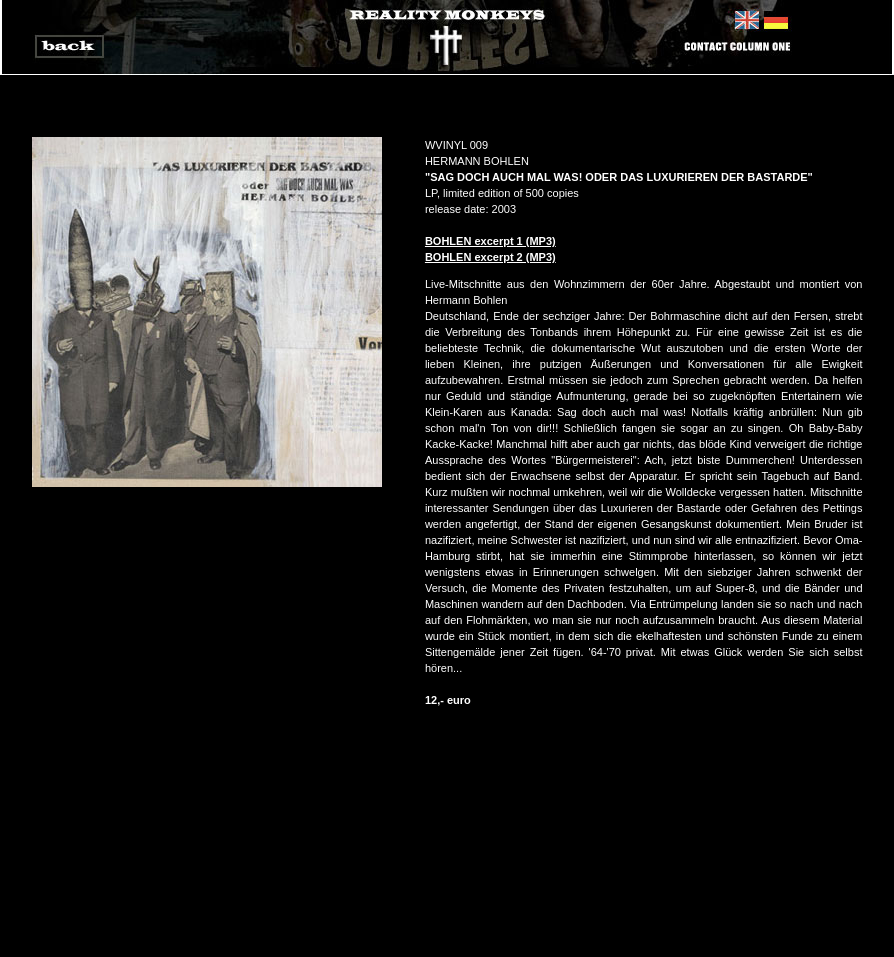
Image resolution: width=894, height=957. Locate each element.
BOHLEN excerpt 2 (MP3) (490, 257)
